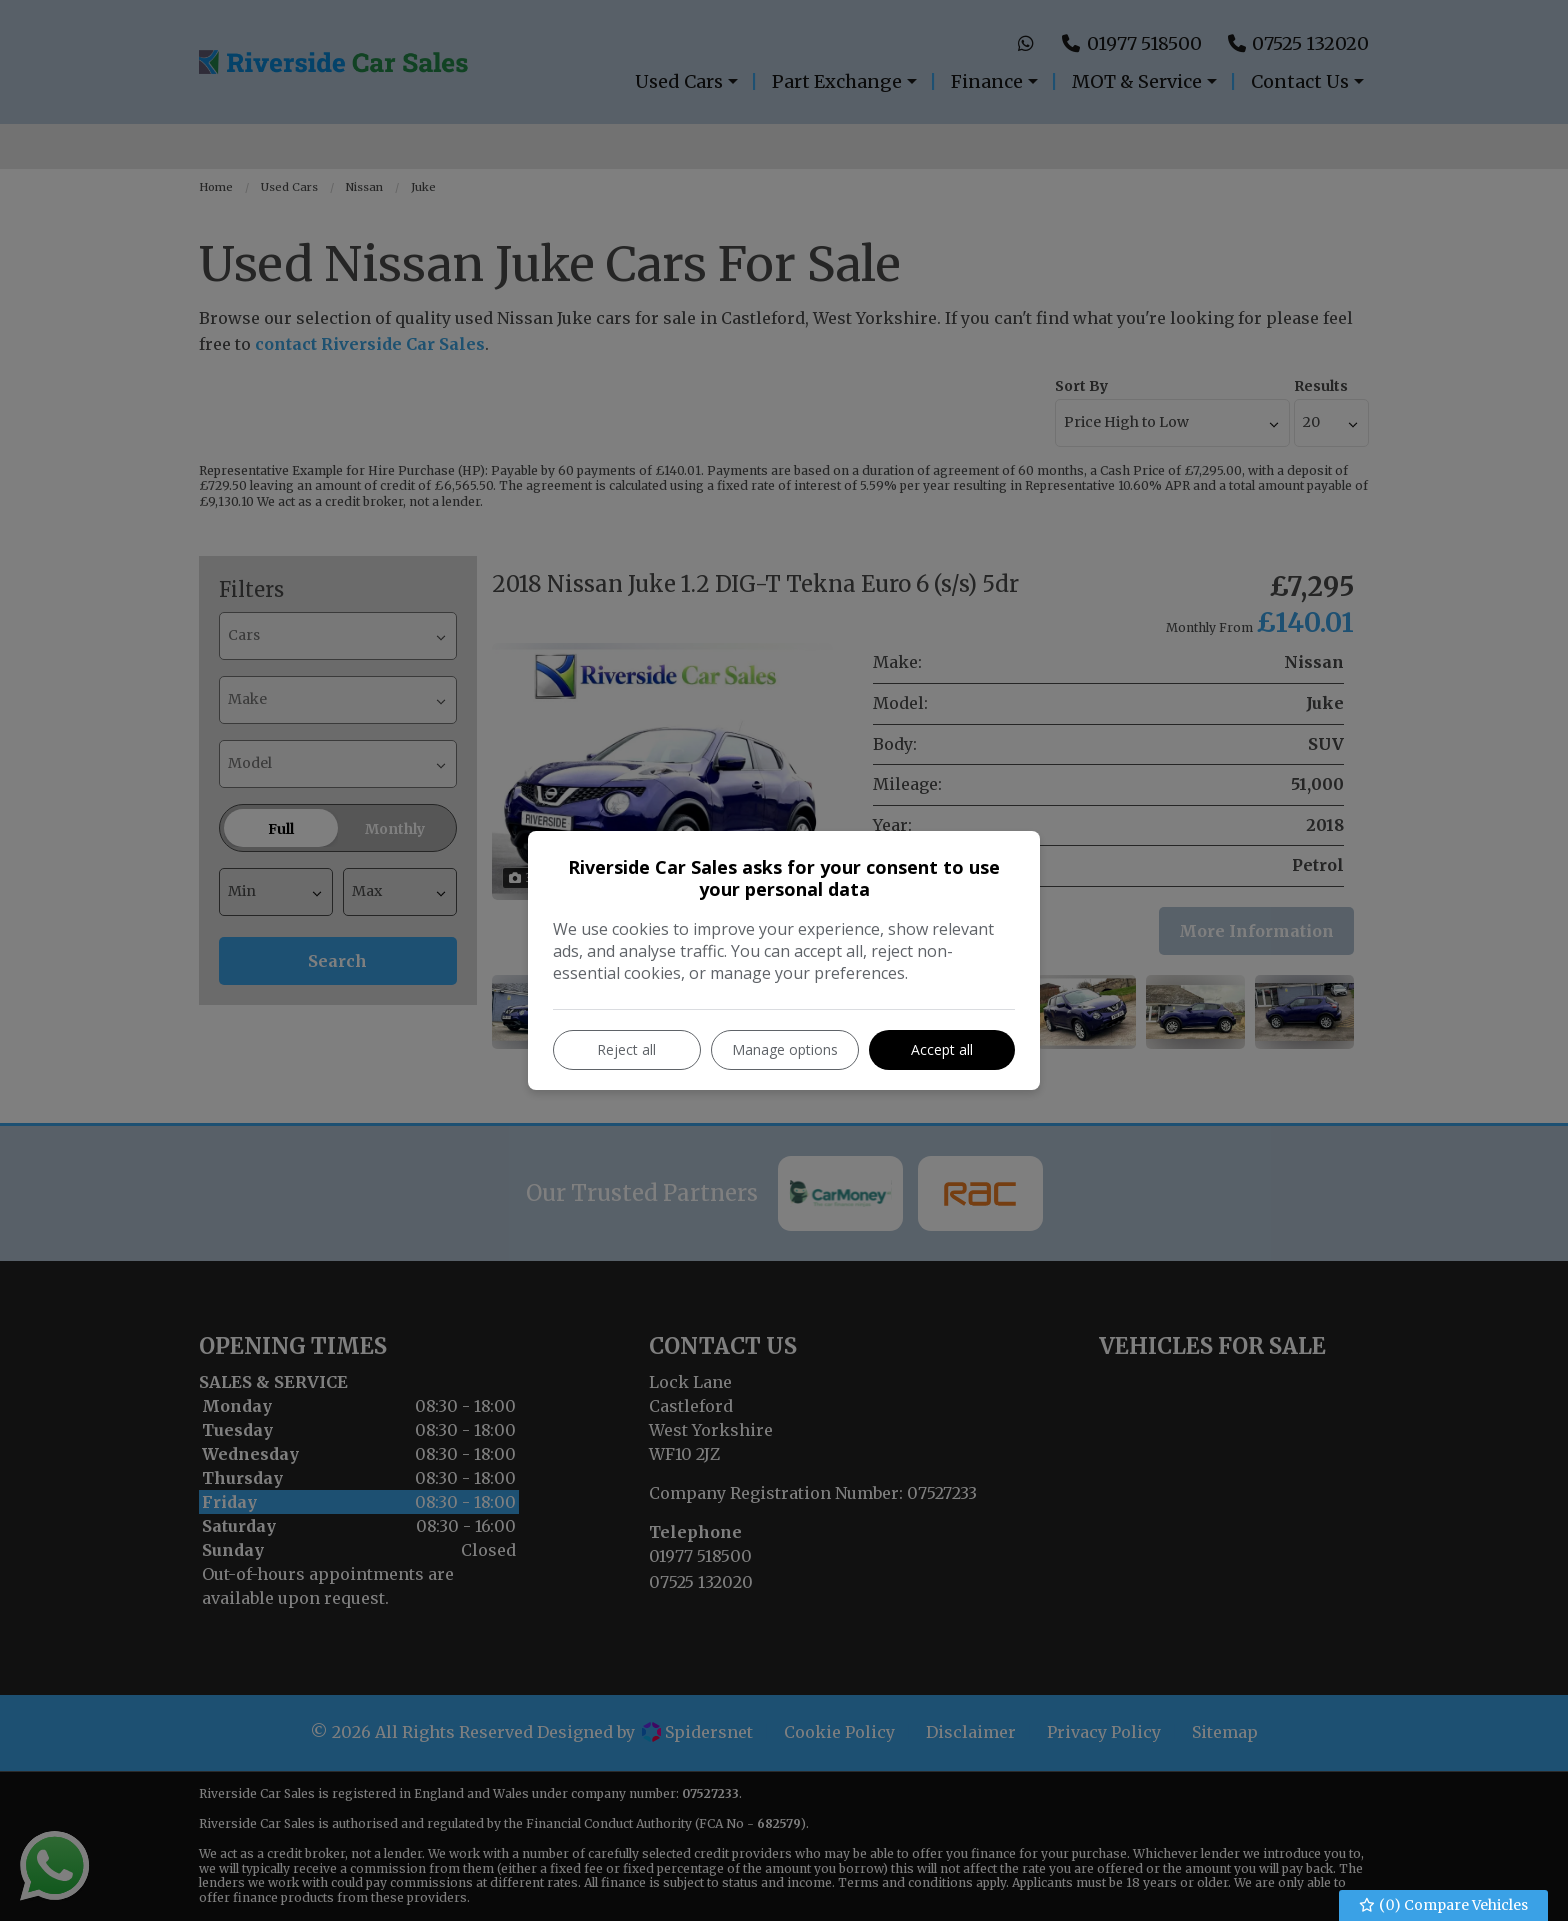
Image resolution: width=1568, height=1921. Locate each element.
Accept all (942, 1049)
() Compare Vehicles (1444, 1905)
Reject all (626, 1049)
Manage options (785, 1049)
